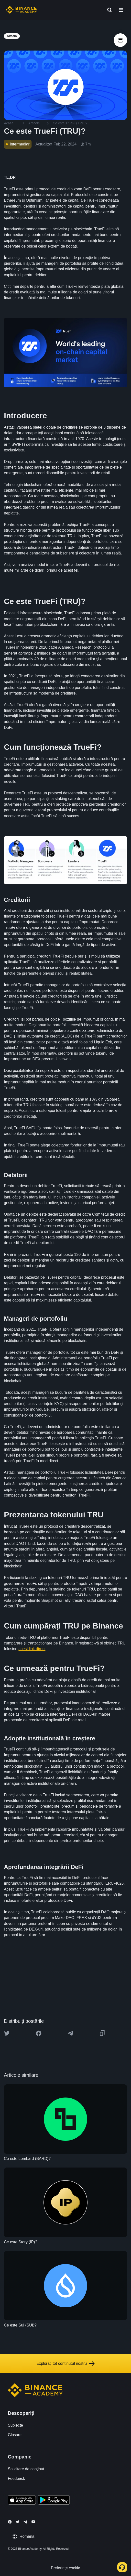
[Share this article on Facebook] (39, 2033)
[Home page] (21, 10)
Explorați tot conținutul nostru (65, 2363)
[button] (121, 10)
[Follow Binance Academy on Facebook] (10, 2522)
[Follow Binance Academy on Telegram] (25, 2521)
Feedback (16, 2478)
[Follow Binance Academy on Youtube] (33, 2521)
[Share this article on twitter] (7, 2033)
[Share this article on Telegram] (70, 2033)
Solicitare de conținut (26, 2469)
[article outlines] (120, 40)
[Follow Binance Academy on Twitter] (18, 2521)
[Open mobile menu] (121, 9)
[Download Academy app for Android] (54, 2500)
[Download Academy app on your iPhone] (22, 2500)
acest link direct (32, 1649)
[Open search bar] (108, 9)
